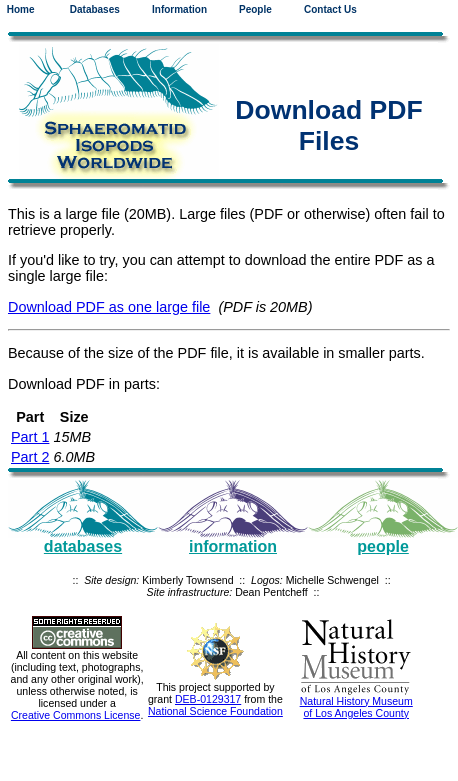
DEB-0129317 (208, 699)
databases (83, 546)
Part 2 (30, 457)
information (233, 546)
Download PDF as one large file (109, 307)
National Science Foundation (215, 711)
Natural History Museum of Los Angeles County (356, 707)
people (383, 546)
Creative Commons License (76, 715)
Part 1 (30, 437)
